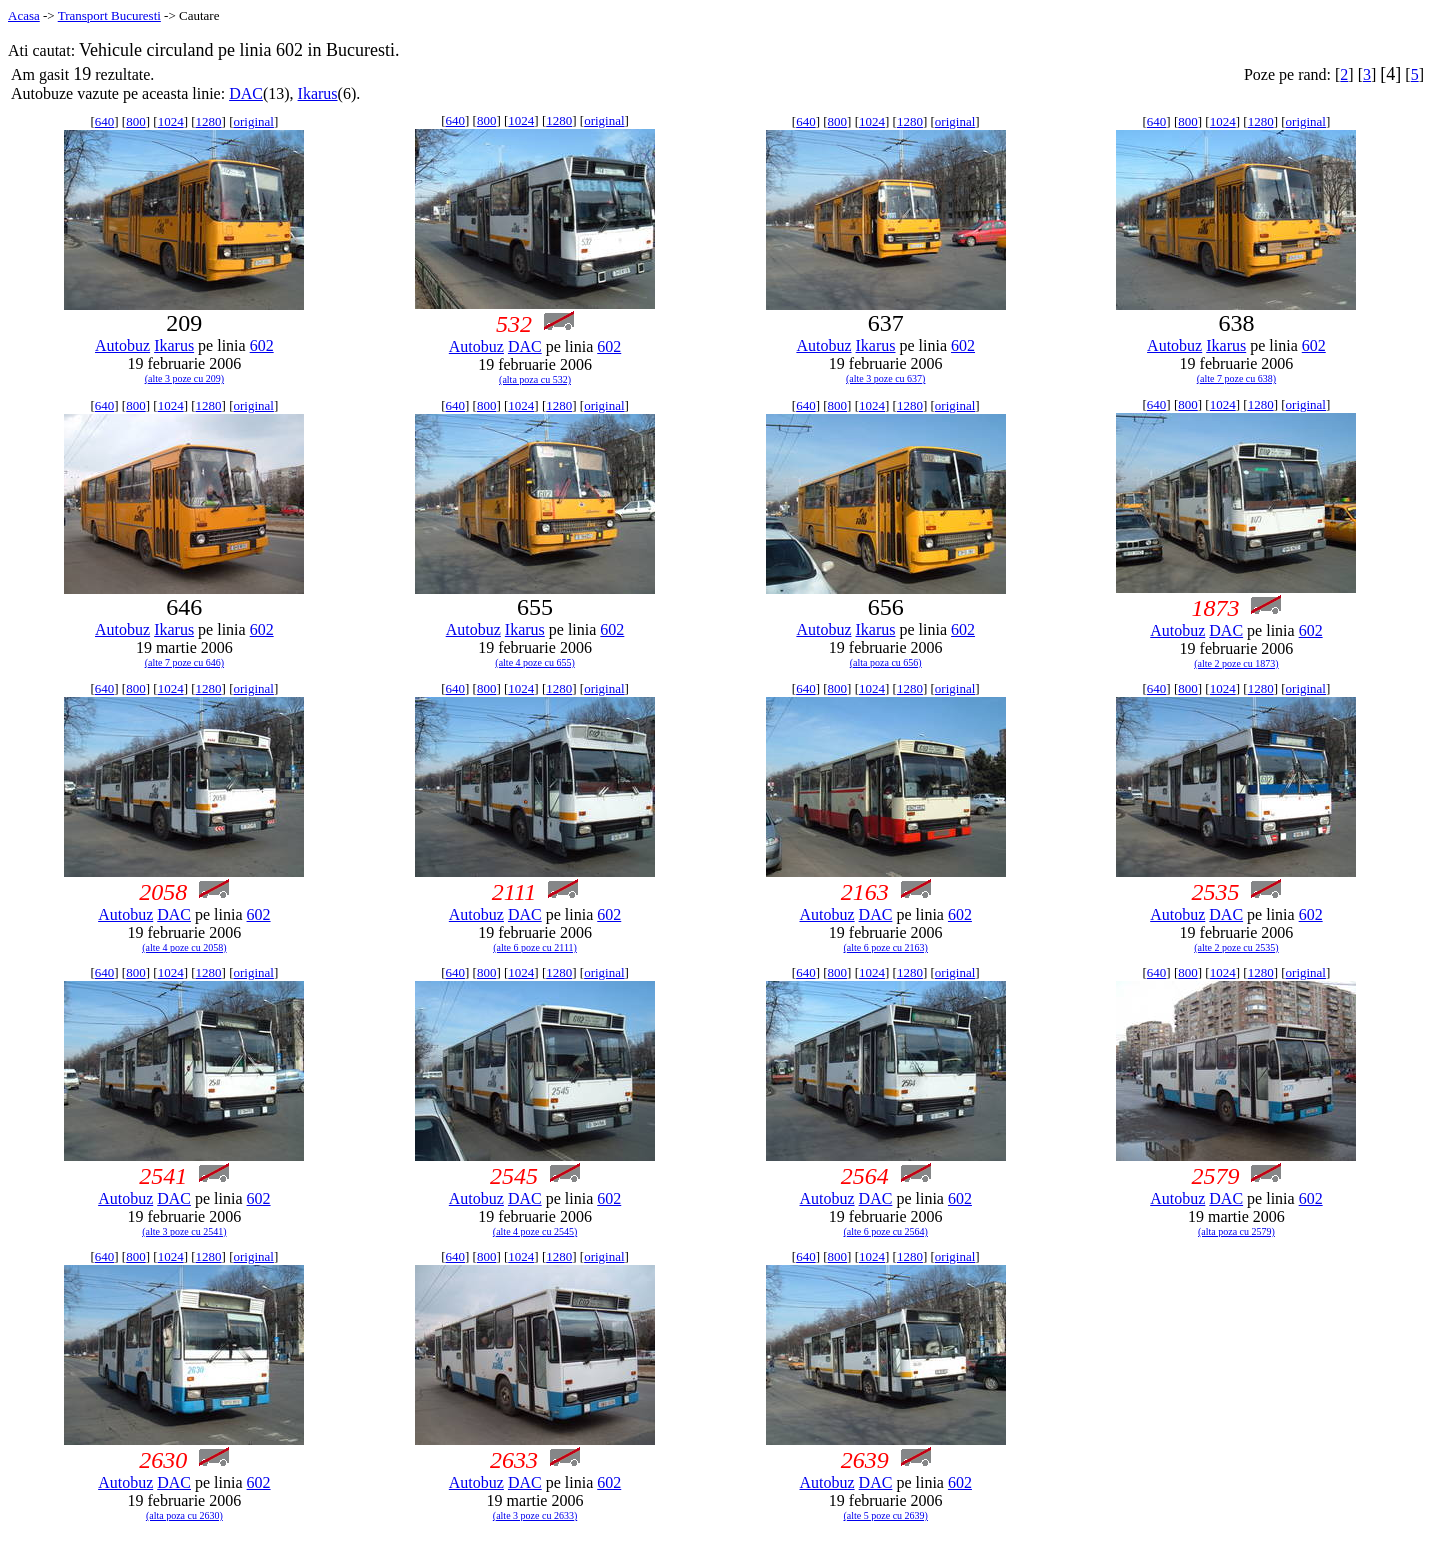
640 (105, 121)
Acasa (24, 15)
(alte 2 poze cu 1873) (1236, 663)
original (253, 121)
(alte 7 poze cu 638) (1236, 378)
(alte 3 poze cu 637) (885, 378)
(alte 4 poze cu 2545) (535, 1231)
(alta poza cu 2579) (1236, 1231)
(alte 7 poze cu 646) (184, 662)
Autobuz (122, 345)
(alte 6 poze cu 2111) (535, 947)
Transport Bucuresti (109, 15)
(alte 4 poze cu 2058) (184, 947)
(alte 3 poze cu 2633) (535, 1515)
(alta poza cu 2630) (184, 1515)
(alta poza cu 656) (886, 662)
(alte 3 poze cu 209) (184, 378)
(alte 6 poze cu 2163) (886, 947)
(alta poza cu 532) (535, 379)
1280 (209, 121)
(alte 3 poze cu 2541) (184, 1231)
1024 (171, 121)
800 (136, 121)
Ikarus (318, 93)
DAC (246, 93)
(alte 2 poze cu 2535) (1236, 947)
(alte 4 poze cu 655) (534, 662)
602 (262, 345)
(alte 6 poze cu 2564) (886, 1231)
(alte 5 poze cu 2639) (886, 1515)
